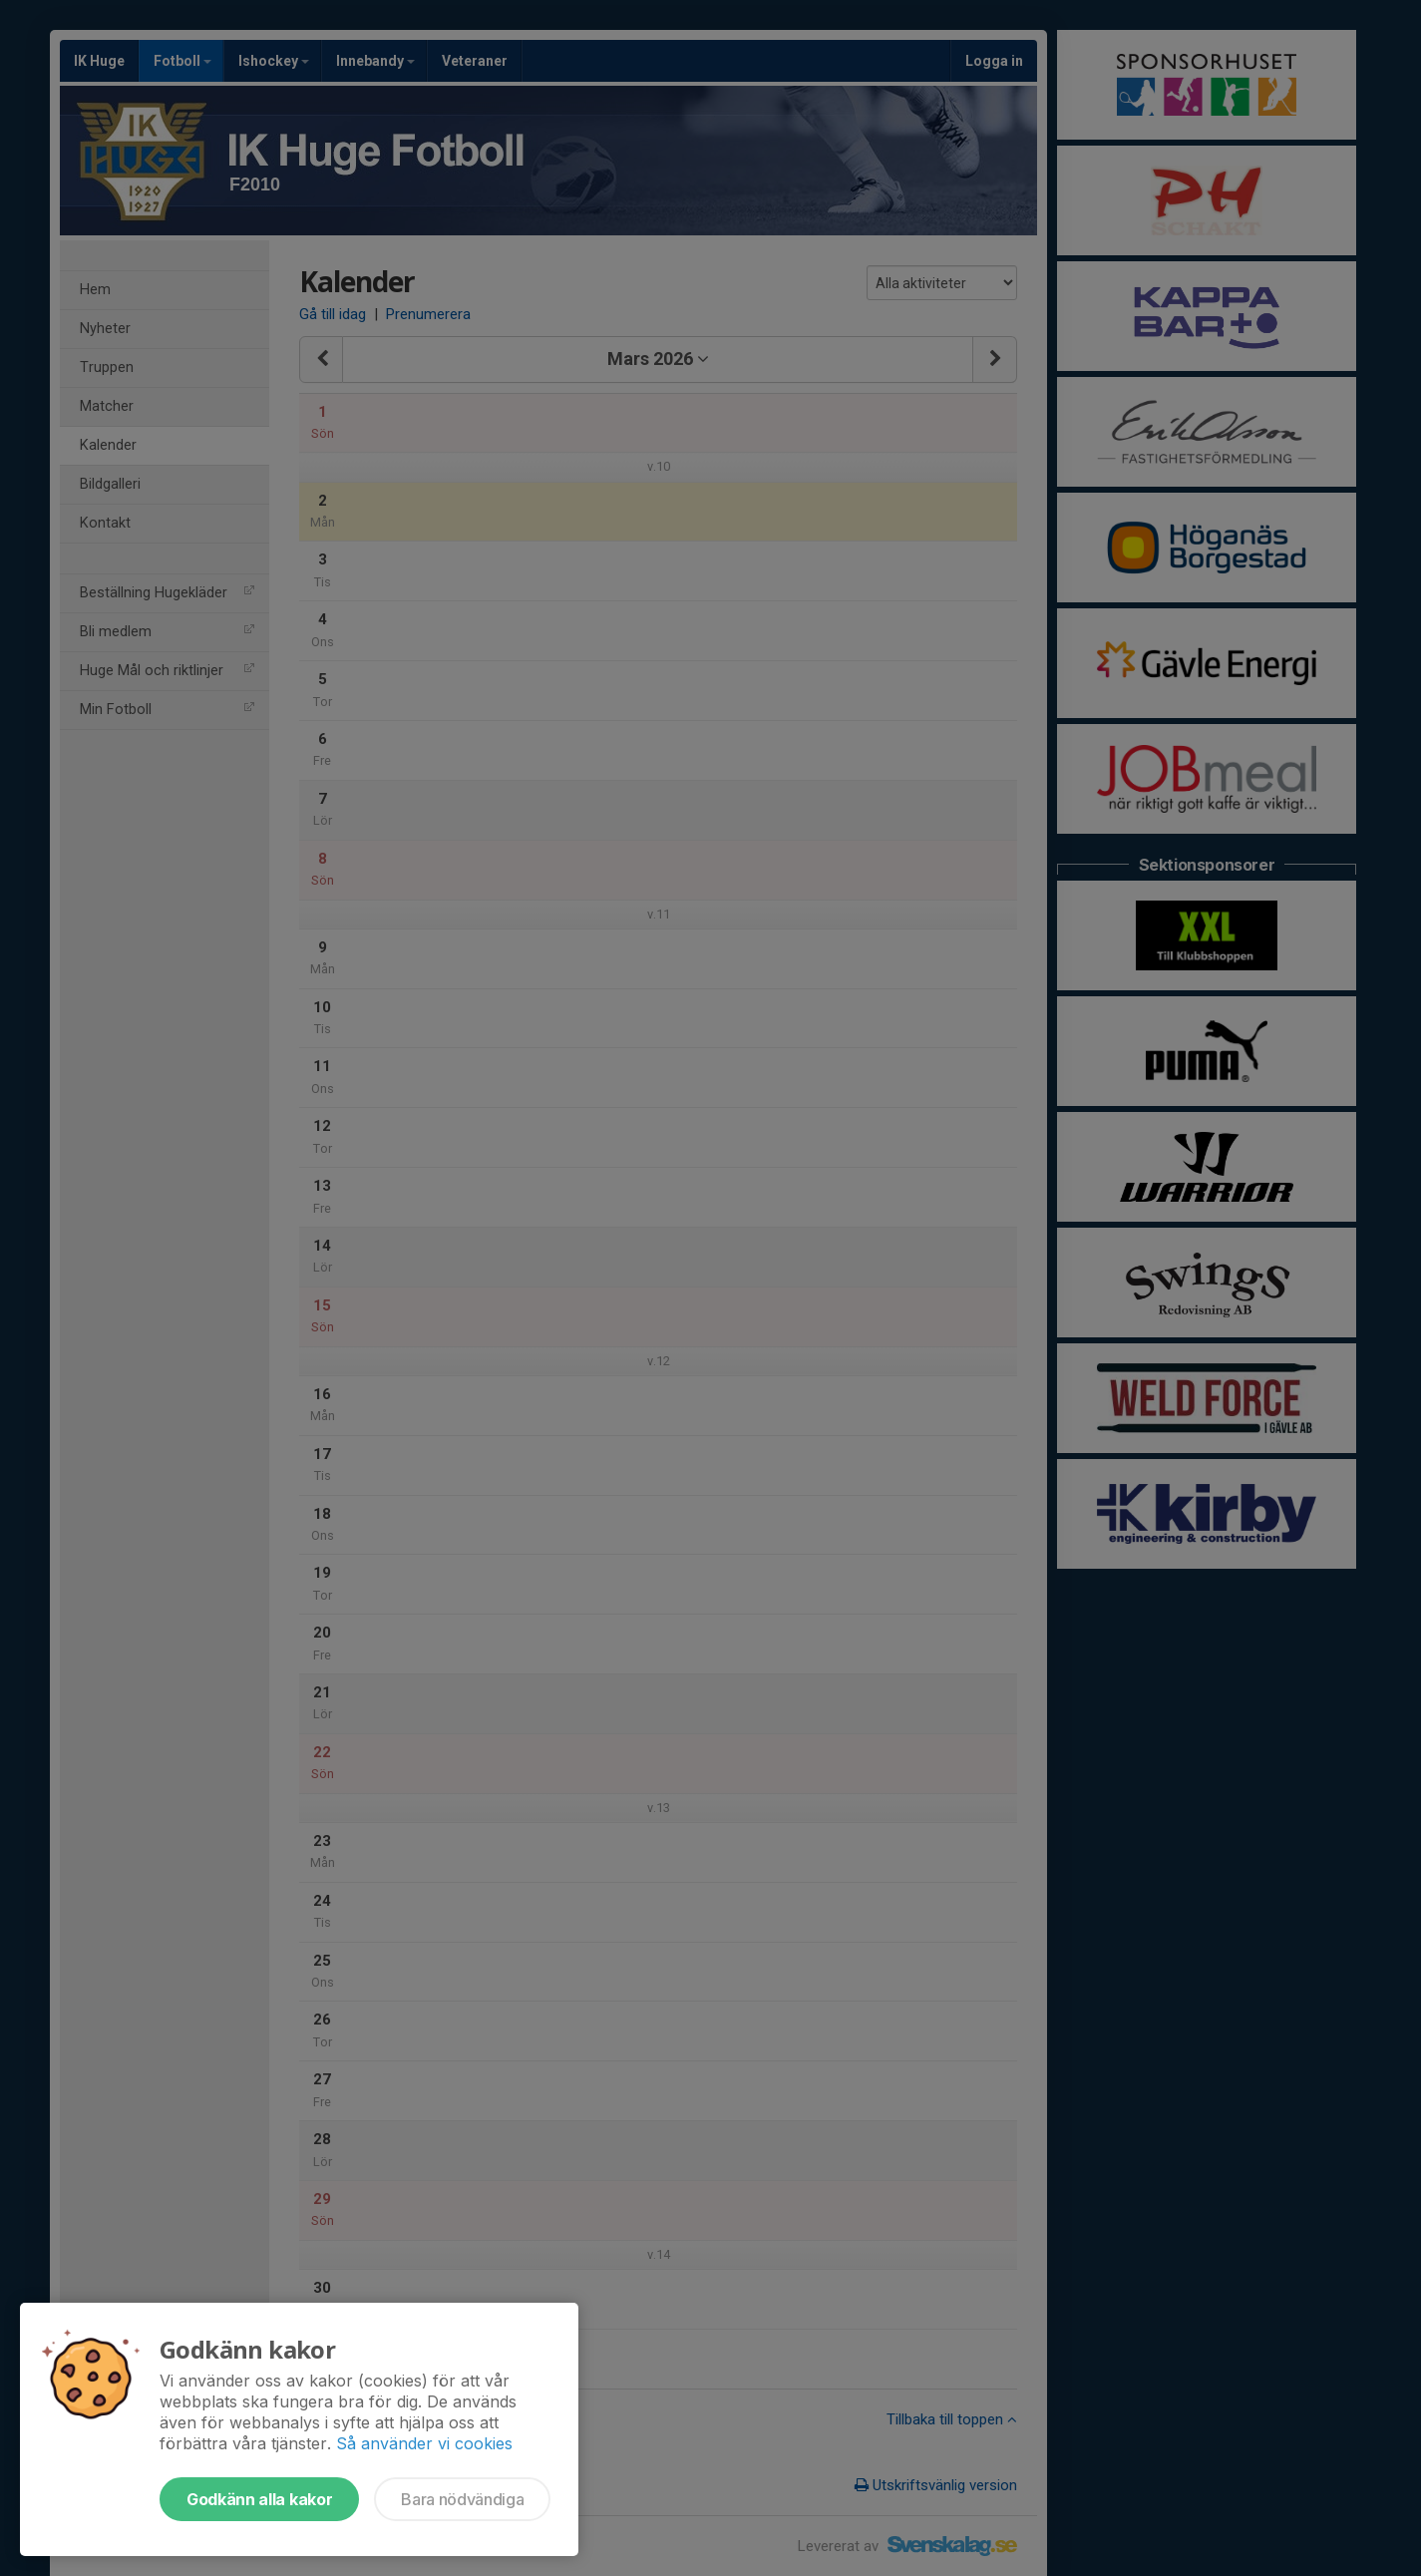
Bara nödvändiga (462, 2499)
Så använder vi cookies (424, 2443)
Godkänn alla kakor (259, 2499)
